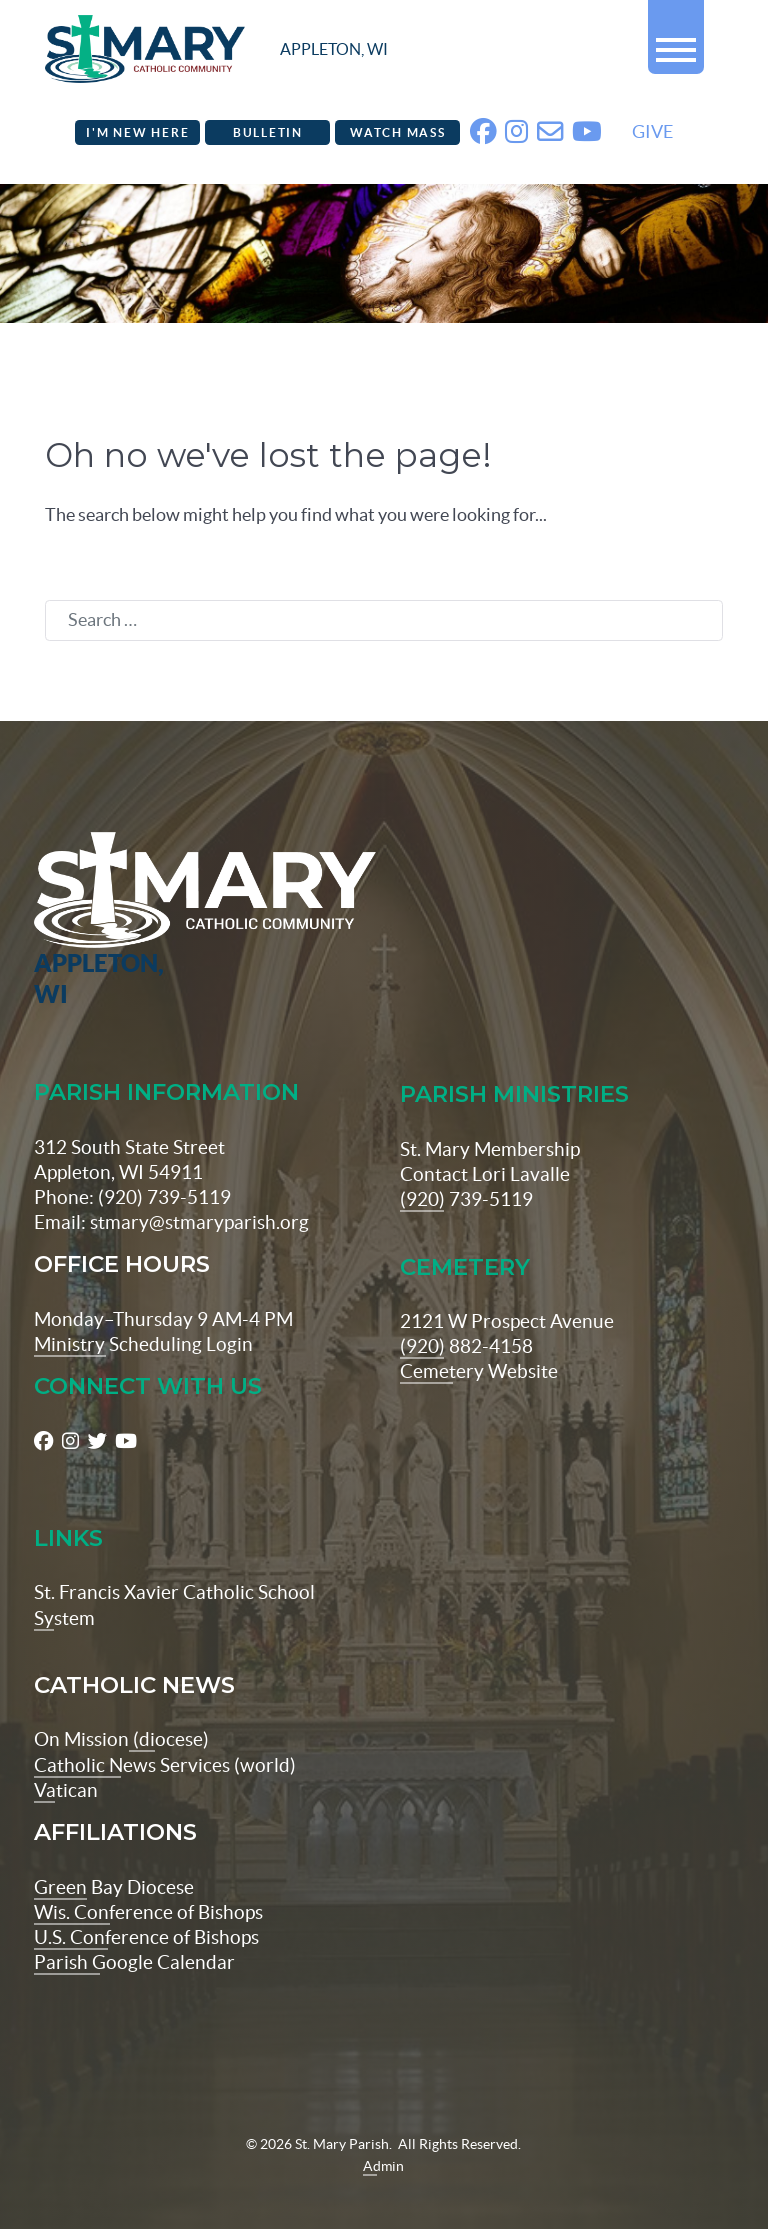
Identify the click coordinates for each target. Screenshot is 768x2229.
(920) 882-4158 (466, 1317)
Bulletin (268, 134)
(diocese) (169, 1711)
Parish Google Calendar (134, 1933)
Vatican (66, 1761)
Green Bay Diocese (114, 1858)
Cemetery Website (479, 1343)
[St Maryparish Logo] (91, 892)
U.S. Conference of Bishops (146, 1908)
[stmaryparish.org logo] (216, 51)
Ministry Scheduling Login (143, 1315)
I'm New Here (137, 134)
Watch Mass (398, 134)
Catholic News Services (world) (165, 1736)
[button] (676, 41)
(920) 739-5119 (466, 1170)
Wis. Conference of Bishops (148, 1883)
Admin (383, 2137)
